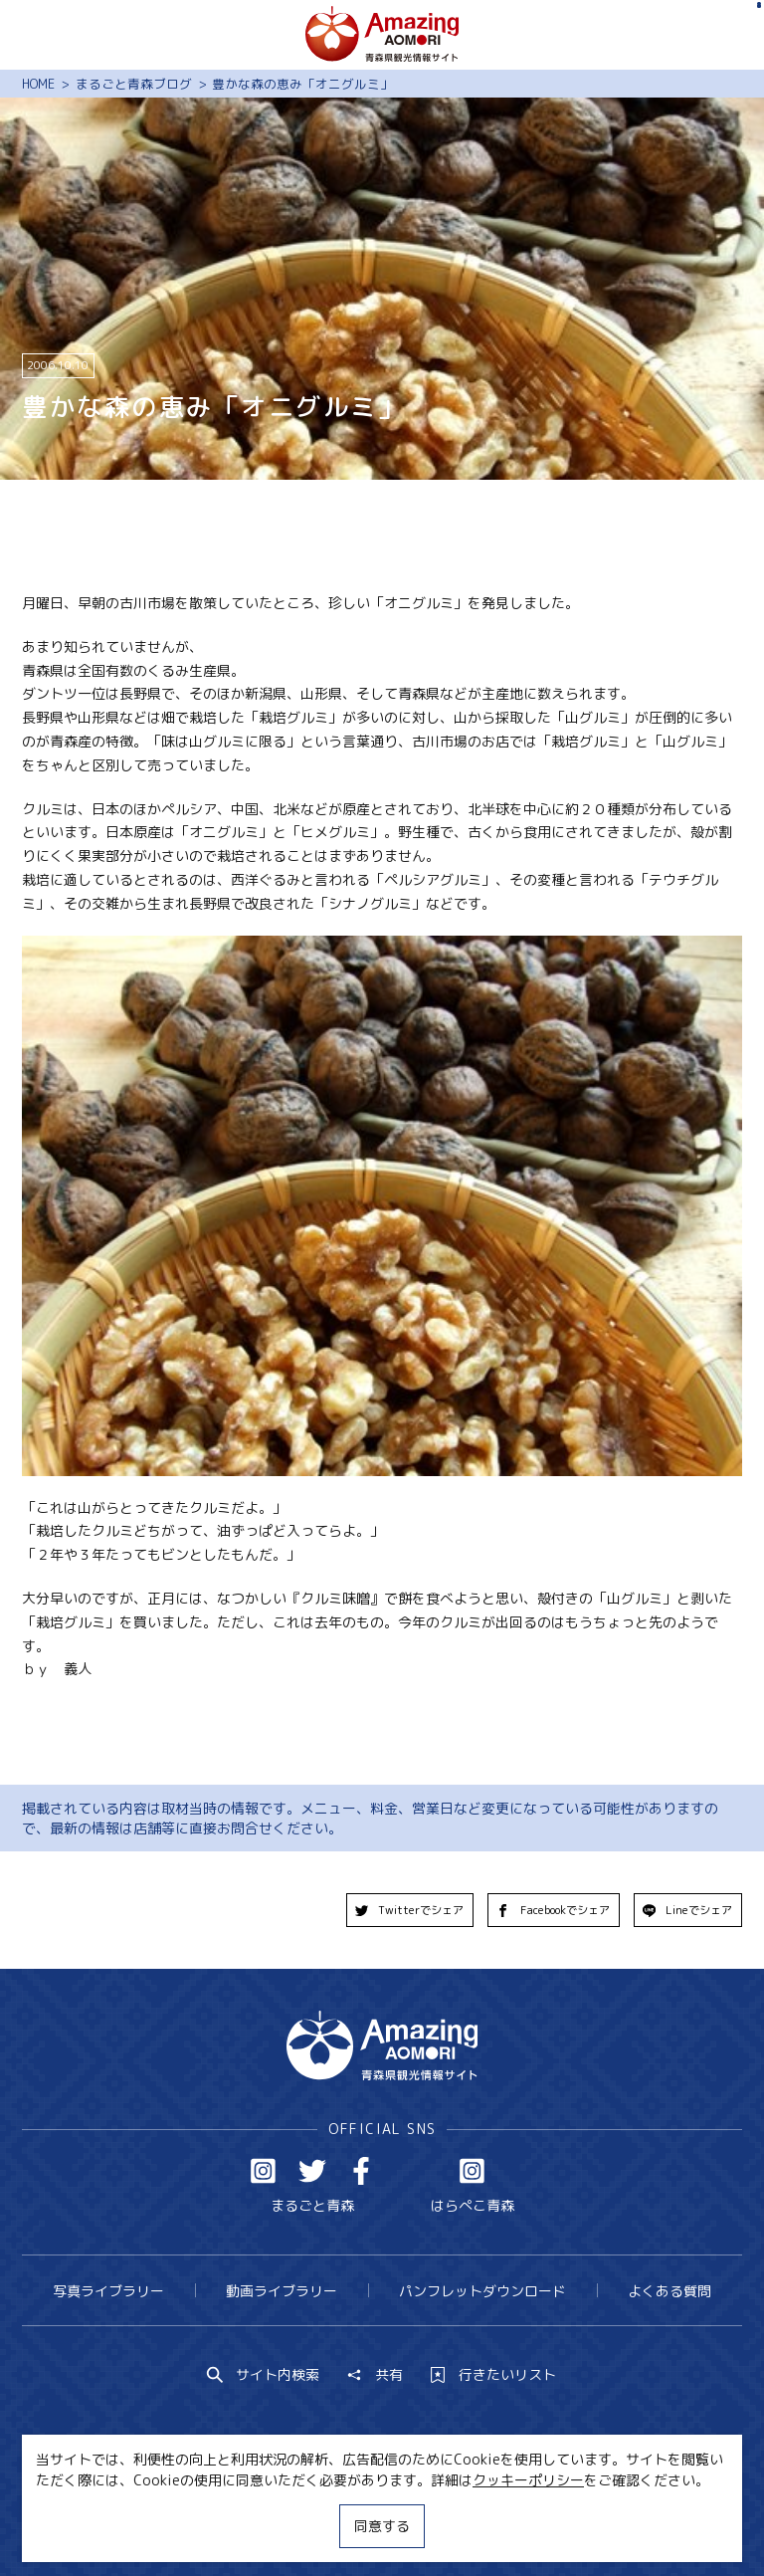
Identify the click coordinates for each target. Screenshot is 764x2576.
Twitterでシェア (410, 1910)
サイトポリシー (447, 2523)
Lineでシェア (688, 1910)
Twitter (312, 2171)
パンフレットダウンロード (482, 2290)
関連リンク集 (566, 2523)
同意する (382, 2525)
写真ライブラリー (108, 2290)
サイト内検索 (263, 2375)
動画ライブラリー (281, 2290)
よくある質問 (669, 2290)
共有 (375, 2375)
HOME (38, 84)
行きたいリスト (493, 2375)
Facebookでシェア (553, 1910)
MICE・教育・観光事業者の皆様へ (264, 2523)
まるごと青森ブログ (134, 84)
